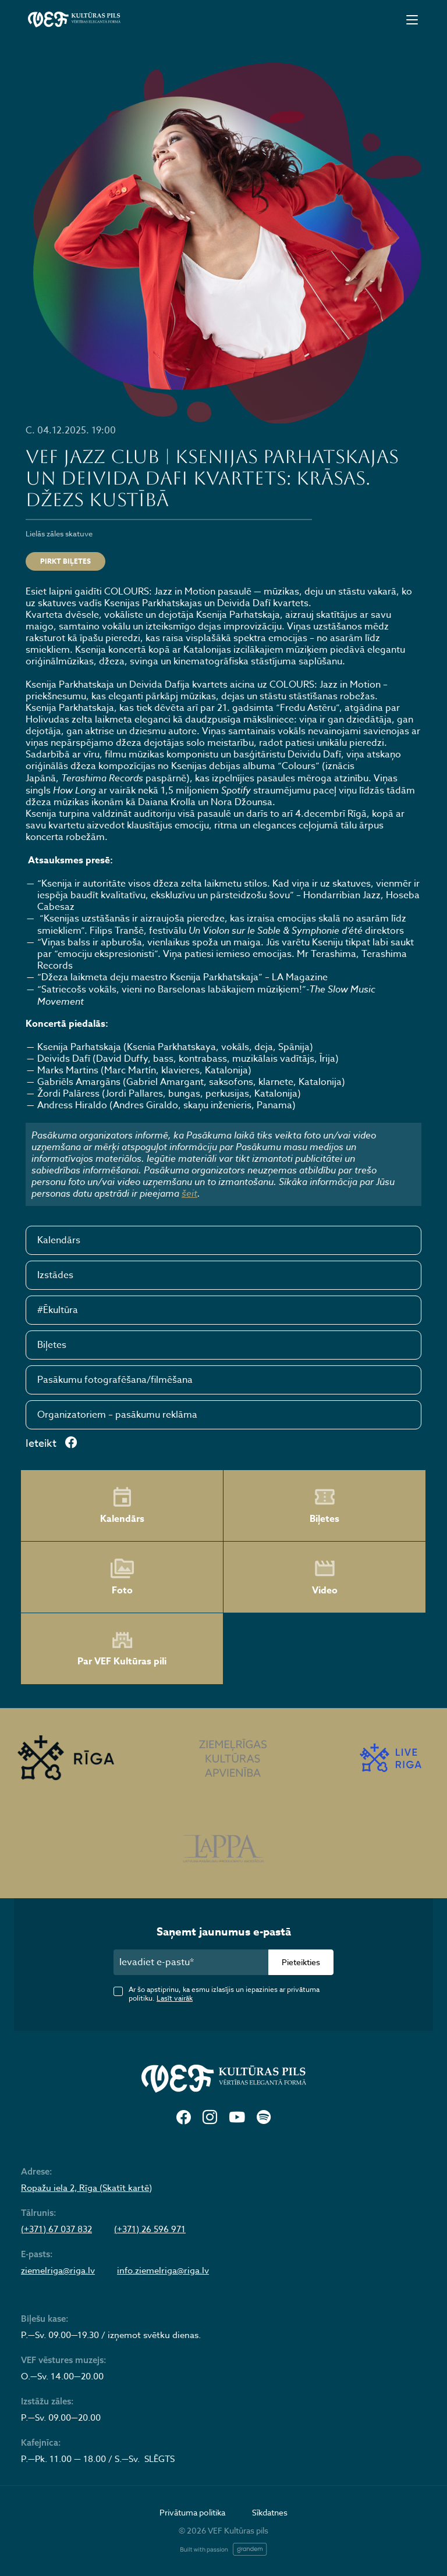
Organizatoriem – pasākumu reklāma (117, 1415)
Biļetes (51, 1345)
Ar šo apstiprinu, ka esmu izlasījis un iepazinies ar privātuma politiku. (224, 1993)
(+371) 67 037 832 (56, 2229)
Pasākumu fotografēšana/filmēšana (115, 1380)
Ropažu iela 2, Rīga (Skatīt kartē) (86, 2188)
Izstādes (55, 1275)
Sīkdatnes (270, 2512)
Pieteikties (301, 1961)
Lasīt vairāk (175, 1998)
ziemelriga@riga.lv (58, 2270)
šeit (189, 1193)
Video (325, 1577)
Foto (122, 1577)
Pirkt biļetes (65, 561)
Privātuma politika (192, 2512)
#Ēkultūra (57, 1310)
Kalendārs (58, 1240)
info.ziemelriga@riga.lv (163, 2270)
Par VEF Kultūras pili (121, 1649)
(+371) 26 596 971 (150, 2229)
